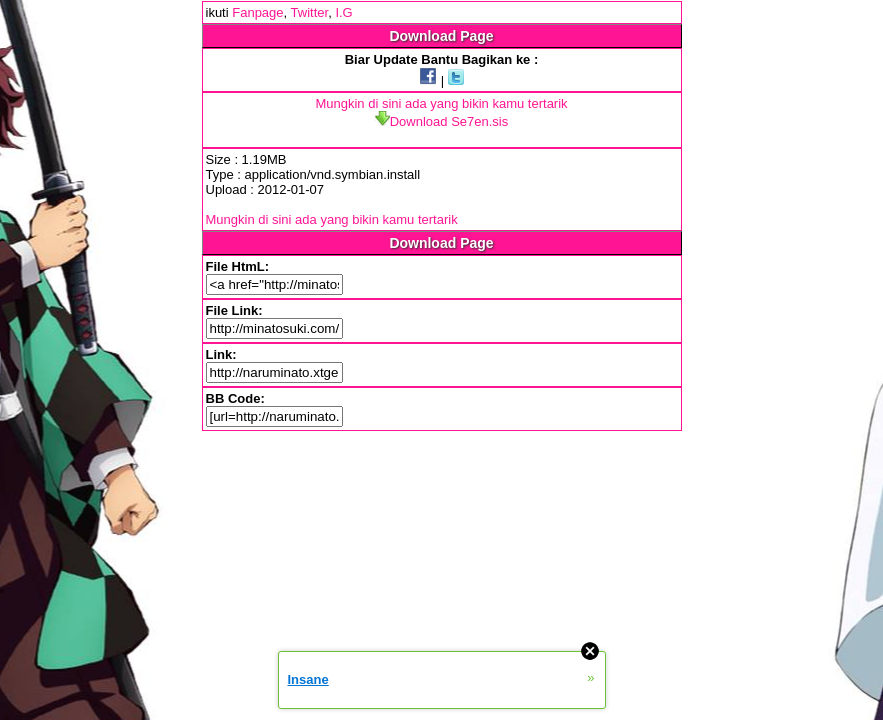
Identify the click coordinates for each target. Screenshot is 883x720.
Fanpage (257, 12)
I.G (343, 12)
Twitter (310, 12)
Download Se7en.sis (442, 121)
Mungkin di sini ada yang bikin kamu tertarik (441, 103)
